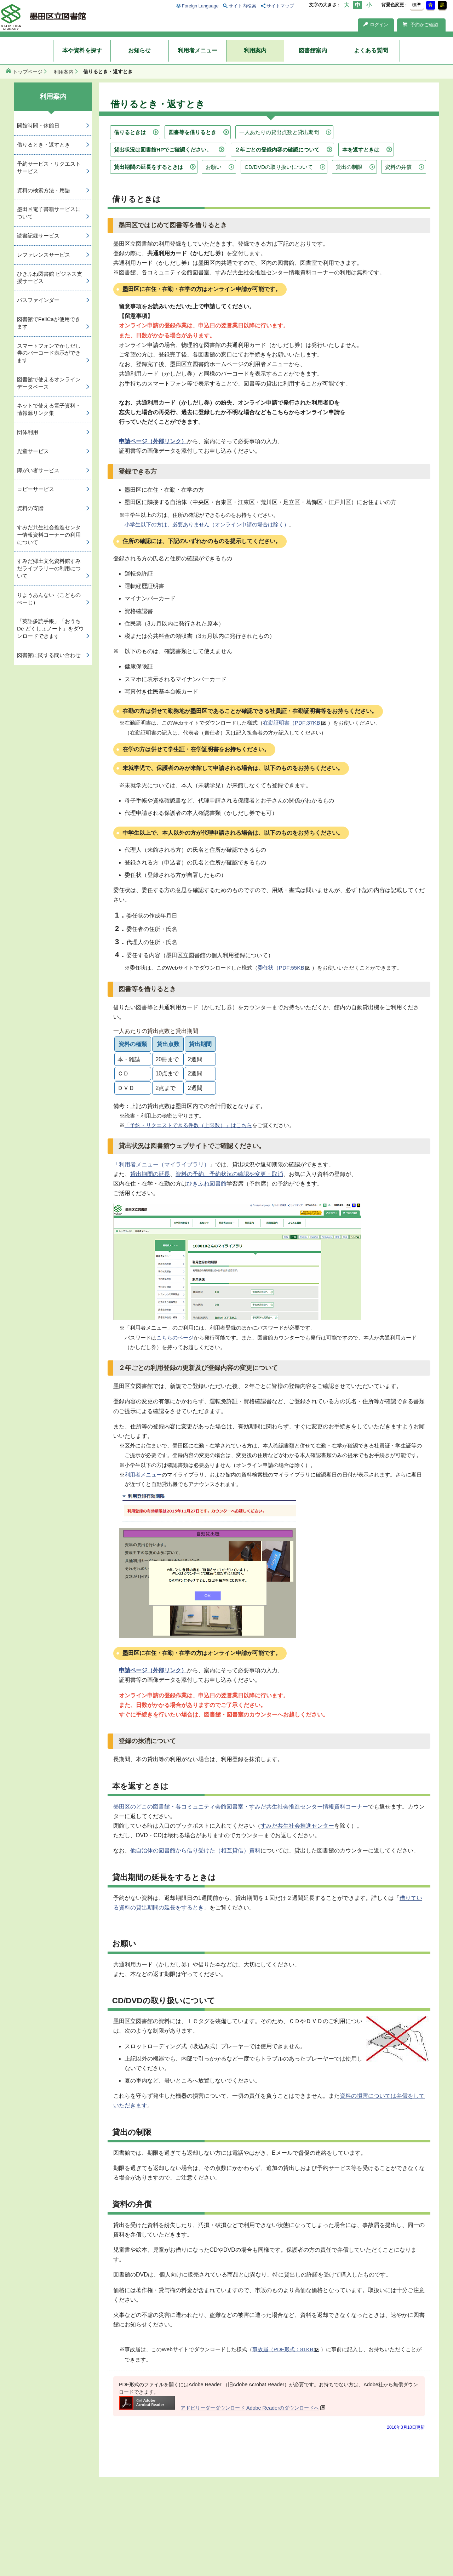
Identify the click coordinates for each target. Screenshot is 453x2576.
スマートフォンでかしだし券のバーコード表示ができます (49, 353)
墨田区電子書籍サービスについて (49, 212)
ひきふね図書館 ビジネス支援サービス (49, 277)
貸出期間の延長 (150, 1174)
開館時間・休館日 (38, 125)
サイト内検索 (242, 5)
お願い (214, 167)
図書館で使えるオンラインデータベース (49, 383)
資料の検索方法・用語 (43, 190)
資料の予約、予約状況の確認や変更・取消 (229, 1174)
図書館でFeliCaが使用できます (48, 323)
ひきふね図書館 (206, 1184)
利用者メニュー (197, 50)
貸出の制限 (349, 167)
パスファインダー (38, 300)
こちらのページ (175, 1338)
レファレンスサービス (43, 255)
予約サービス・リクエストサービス (49, 167)
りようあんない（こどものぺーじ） (49, 598)
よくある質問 (371, 50)
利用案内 (255, 50)
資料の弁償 (398, 167)
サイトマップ (280, 5)
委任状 (284, 968)
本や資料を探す (82, 50)
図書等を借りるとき (192, 132)
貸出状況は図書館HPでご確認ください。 (163, 150)
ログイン (375, 24)
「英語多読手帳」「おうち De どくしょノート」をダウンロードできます (50, 628)
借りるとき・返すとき (43, 145)
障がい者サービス (38, 470)
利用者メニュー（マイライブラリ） (164, 1164)
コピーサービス (35, 489)
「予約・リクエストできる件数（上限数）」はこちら (188, 1125)
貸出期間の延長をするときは (148, 167)
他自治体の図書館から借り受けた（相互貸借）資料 (195, 1850)
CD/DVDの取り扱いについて (279, 167)
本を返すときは (360, 150)
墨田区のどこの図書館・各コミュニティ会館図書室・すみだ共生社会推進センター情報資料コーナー (240, 1807)
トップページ (27, 72)
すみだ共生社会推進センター (297, 1826)
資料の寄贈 (30, 508)
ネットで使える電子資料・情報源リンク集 (49, 409)
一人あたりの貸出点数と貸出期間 (279, 132)
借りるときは (130, 132)
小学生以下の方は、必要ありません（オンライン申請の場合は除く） (207, 524)
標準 (416, 4)
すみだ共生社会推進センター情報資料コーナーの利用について (49, 534)
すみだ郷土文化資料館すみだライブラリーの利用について (49, 568)
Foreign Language (200, 5)
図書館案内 (313, 50)
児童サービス (33, 451)
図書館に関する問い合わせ (49, 655)
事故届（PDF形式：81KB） (285, 2349)
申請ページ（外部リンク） (153, 441)
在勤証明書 (294, 723)
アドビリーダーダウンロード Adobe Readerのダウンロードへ (219, 2408)
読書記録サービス (38, 236)
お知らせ (139, 50)
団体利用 (27, 432)
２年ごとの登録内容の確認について (277, 150)
